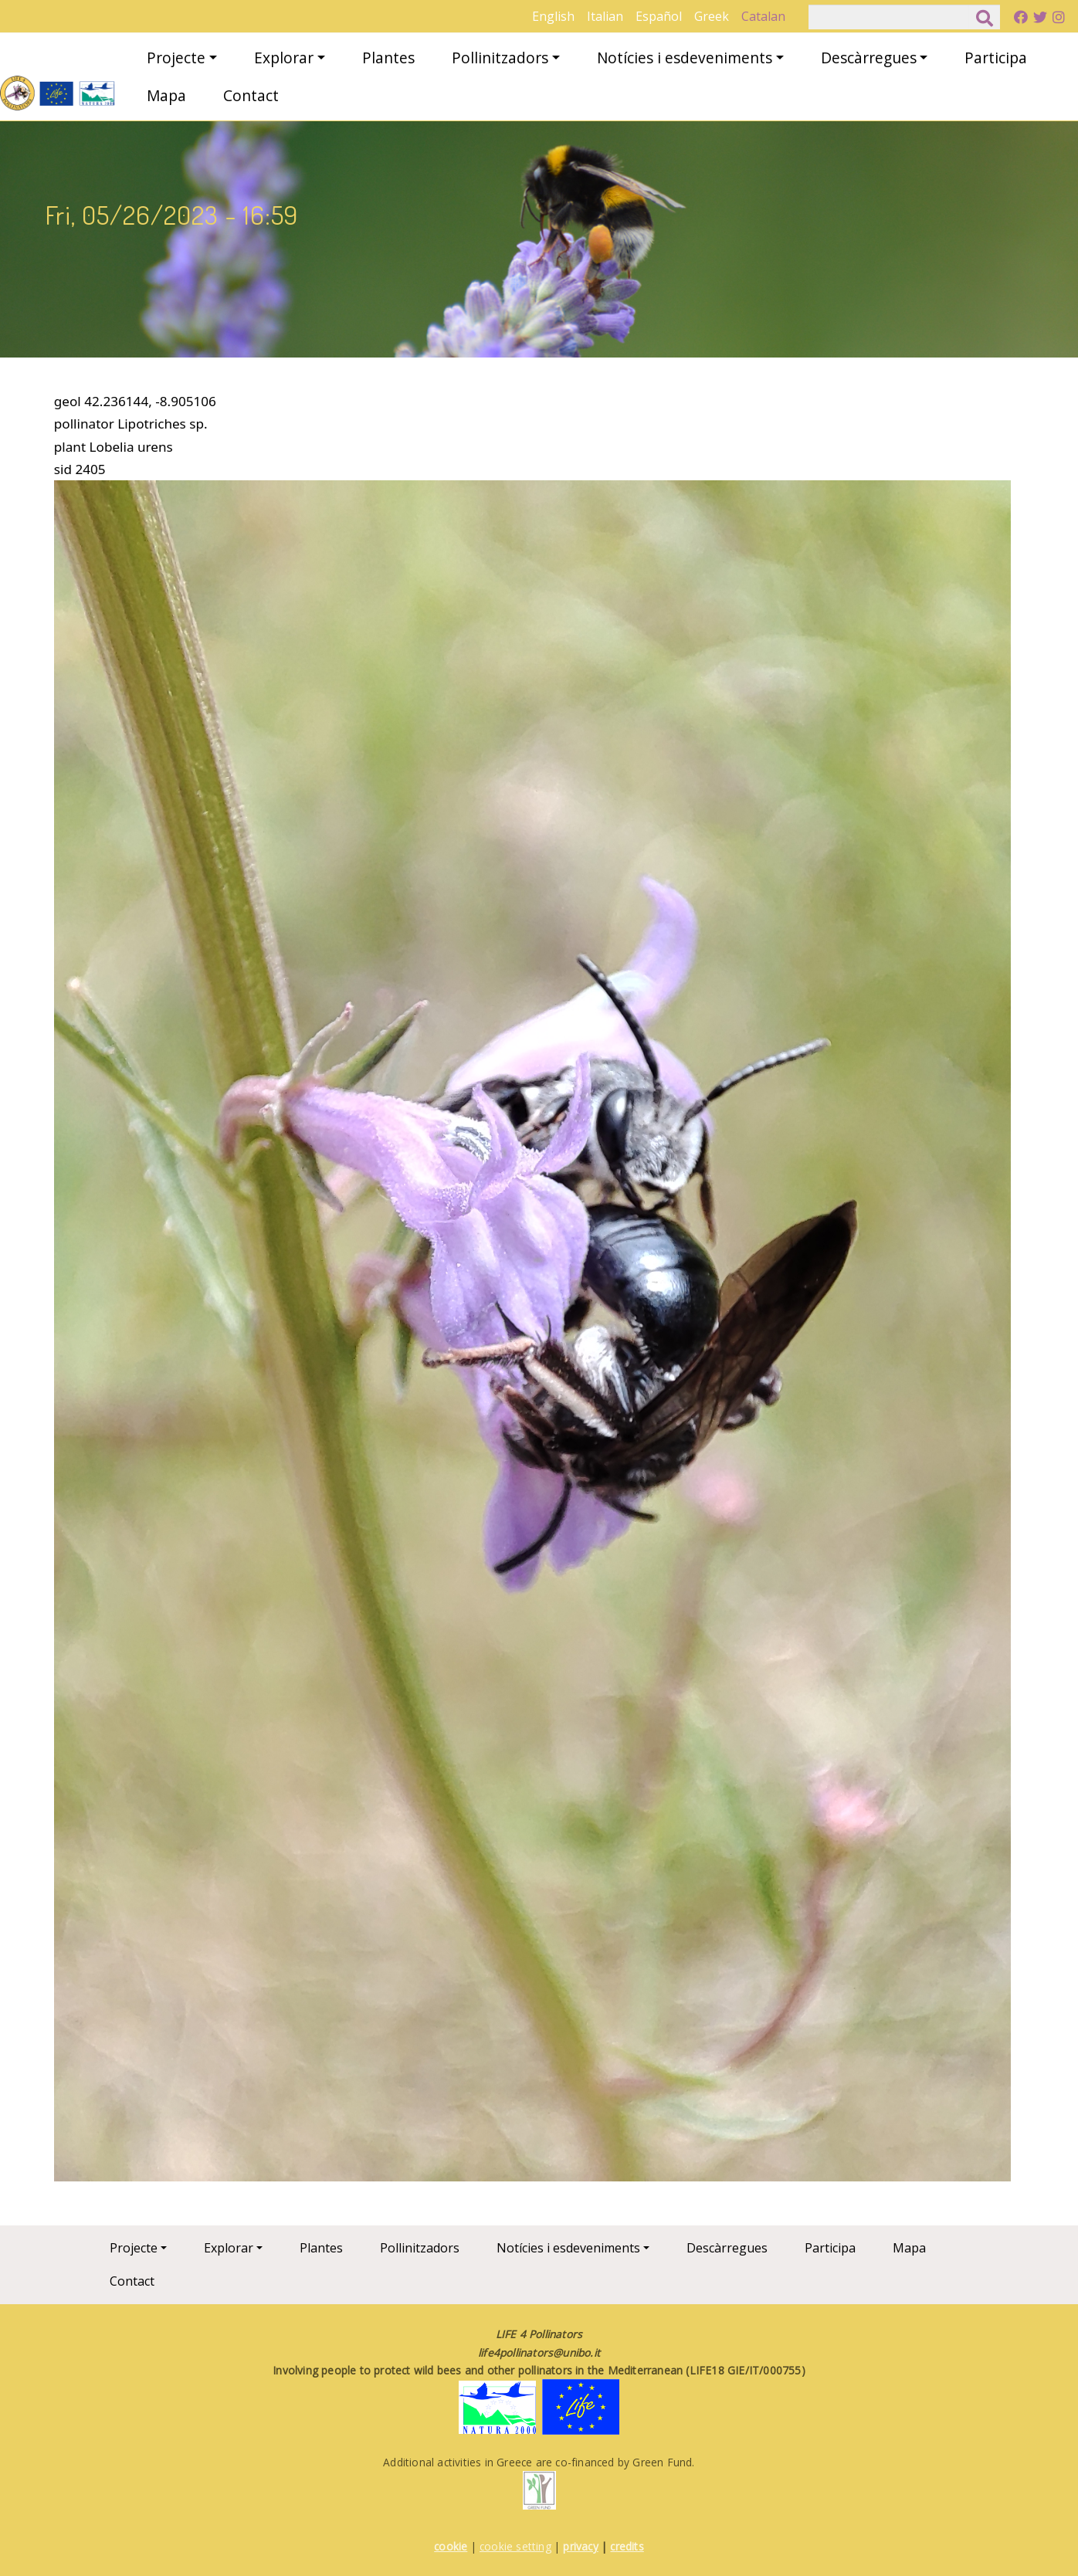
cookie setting (515, 2546)
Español (659, 16)
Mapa (166, 95)
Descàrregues (869, 57)
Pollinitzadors (500, 57)
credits (626, 2546)
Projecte (176, 57)
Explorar (284, 57)
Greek (711, 16)
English (553, 16)
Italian (605, 16)
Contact (251, 95)
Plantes (388, 57)
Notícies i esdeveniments (684, 57)
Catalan (763, 16)
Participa (995, 57)
